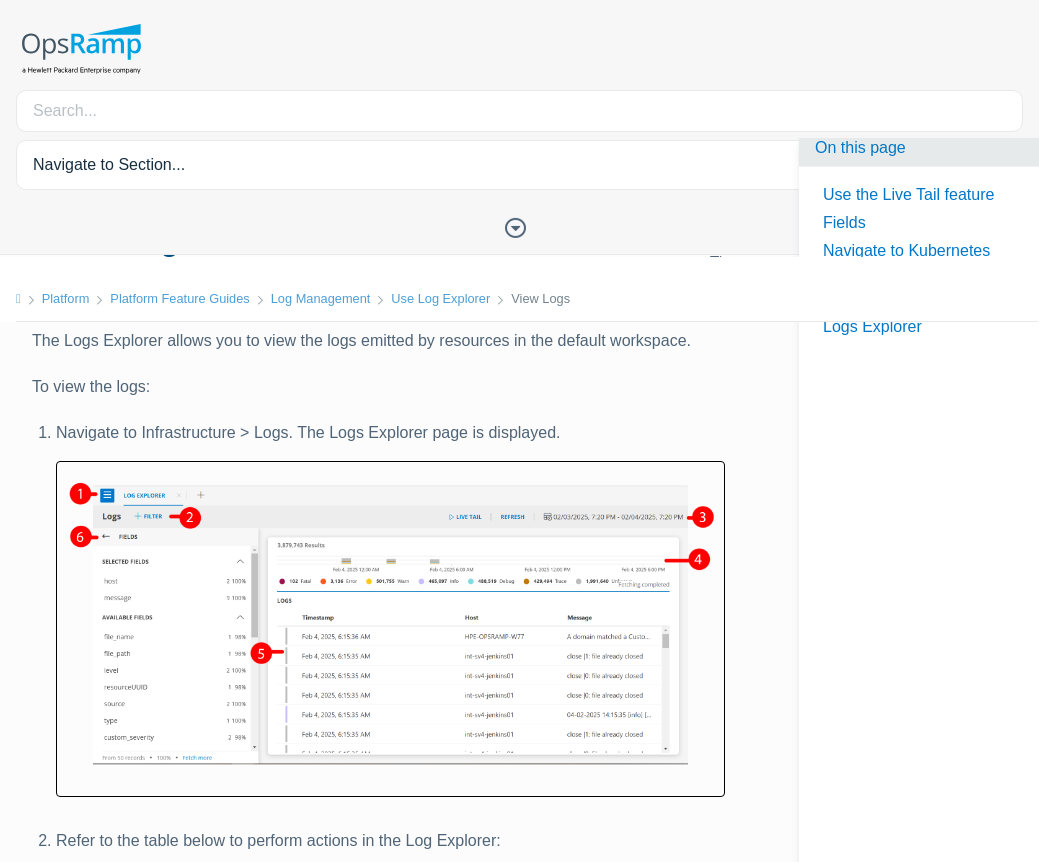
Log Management (321, 298)
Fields (844, 222)
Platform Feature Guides (179, 298)
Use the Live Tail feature (908, 194)
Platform (66, 298)
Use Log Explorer (440, 298)
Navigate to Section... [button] (109, 164)
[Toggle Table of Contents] (520, 226)
